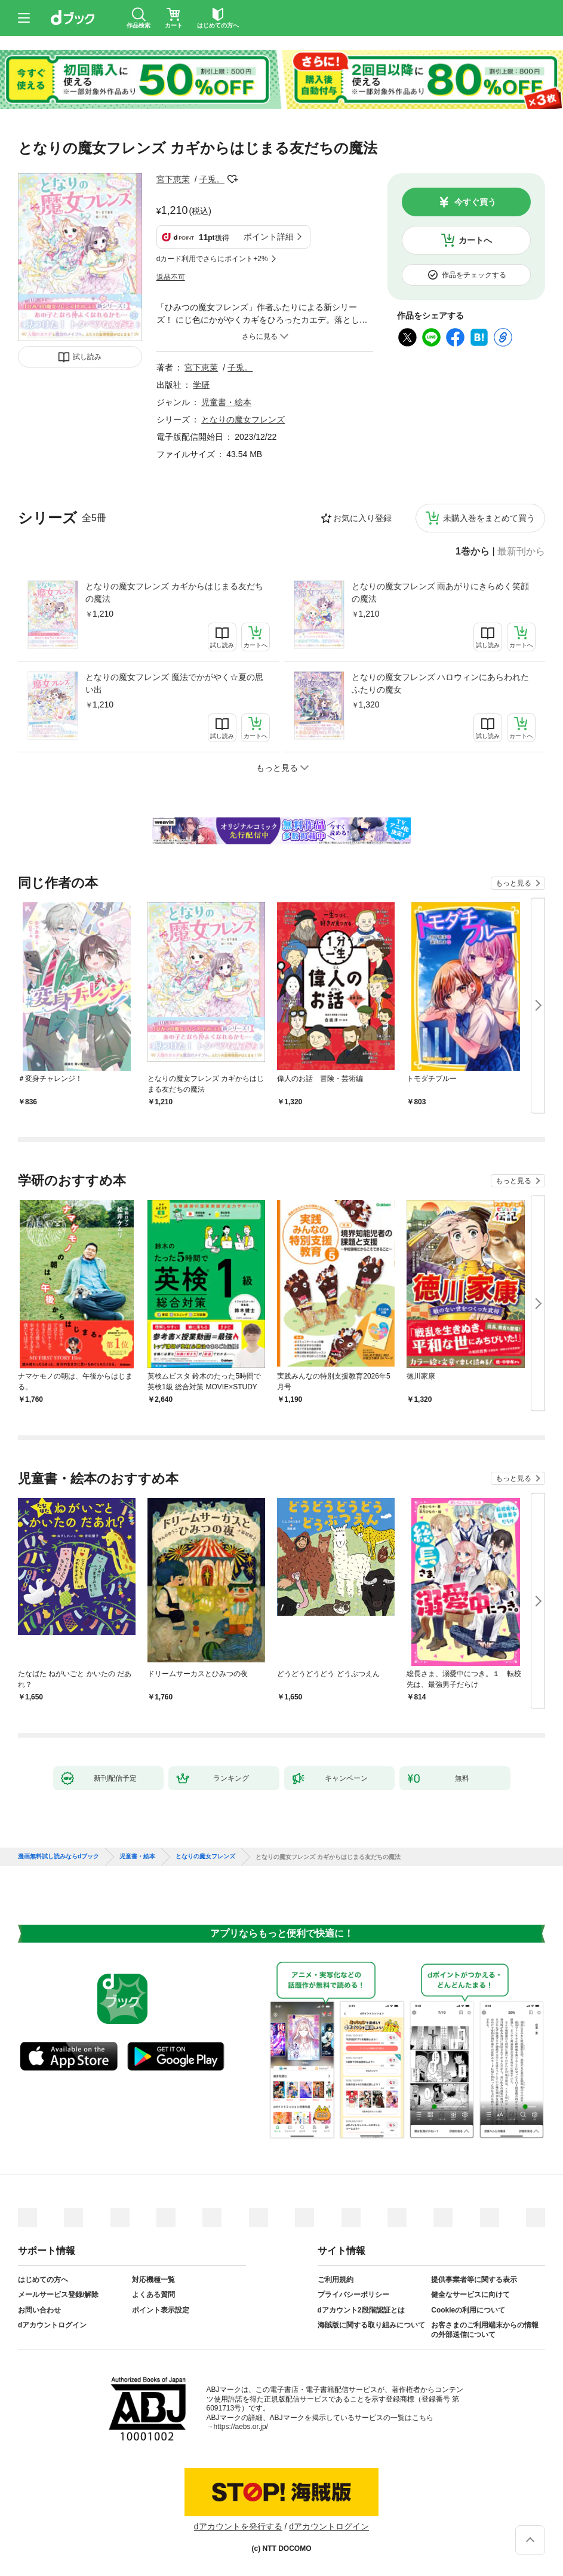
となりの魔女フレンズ (243, 419)
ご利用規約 (335, 2279)
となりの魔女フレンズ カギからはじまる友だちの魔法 (174, 592)
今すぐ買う (475, 202)
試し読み (87, 357)
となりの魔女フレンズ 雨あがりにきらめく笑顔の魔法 (441, 592)
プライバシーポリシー (353, 2294)
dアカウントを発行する (238, 2526)
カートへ (475, 240)
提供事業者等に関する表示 (474, 2279)
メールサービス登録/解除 (58, 2294)
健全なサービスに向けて (470, 2294)
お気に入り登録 (362, 518)
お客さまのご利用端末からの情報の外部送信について (485, 2330)
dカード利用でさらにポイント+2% (212, 259)
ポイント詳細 (269, 236)
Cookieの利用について (468, 2310)
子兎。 (211, 179)
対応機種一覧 (153, 2279)
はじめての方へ (43, 2279)
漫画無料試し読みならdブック (58, 1857)
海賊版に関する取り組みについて (371, 2325)
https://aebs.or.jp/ (241, 2426)
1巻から (473, 551)
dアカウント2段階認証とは (361, 2310)
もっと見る (513, 883)
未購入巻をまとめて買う (489, 518)
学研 (201, 385)
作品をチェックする (474, 275)
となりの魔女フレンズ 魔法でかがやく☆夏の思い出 (174, 683)
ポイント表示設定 (160, 2310)
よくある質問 (153, 2294)
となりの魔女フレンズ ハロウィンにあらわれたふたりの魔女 (441, 683)
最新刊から (521, 551)
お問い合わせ (39, 2310)
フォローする (233, 179)
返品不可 (170, 277)
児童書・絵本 (226, 402)
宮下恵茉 (173, 179)
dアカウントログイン (52, 2325)
